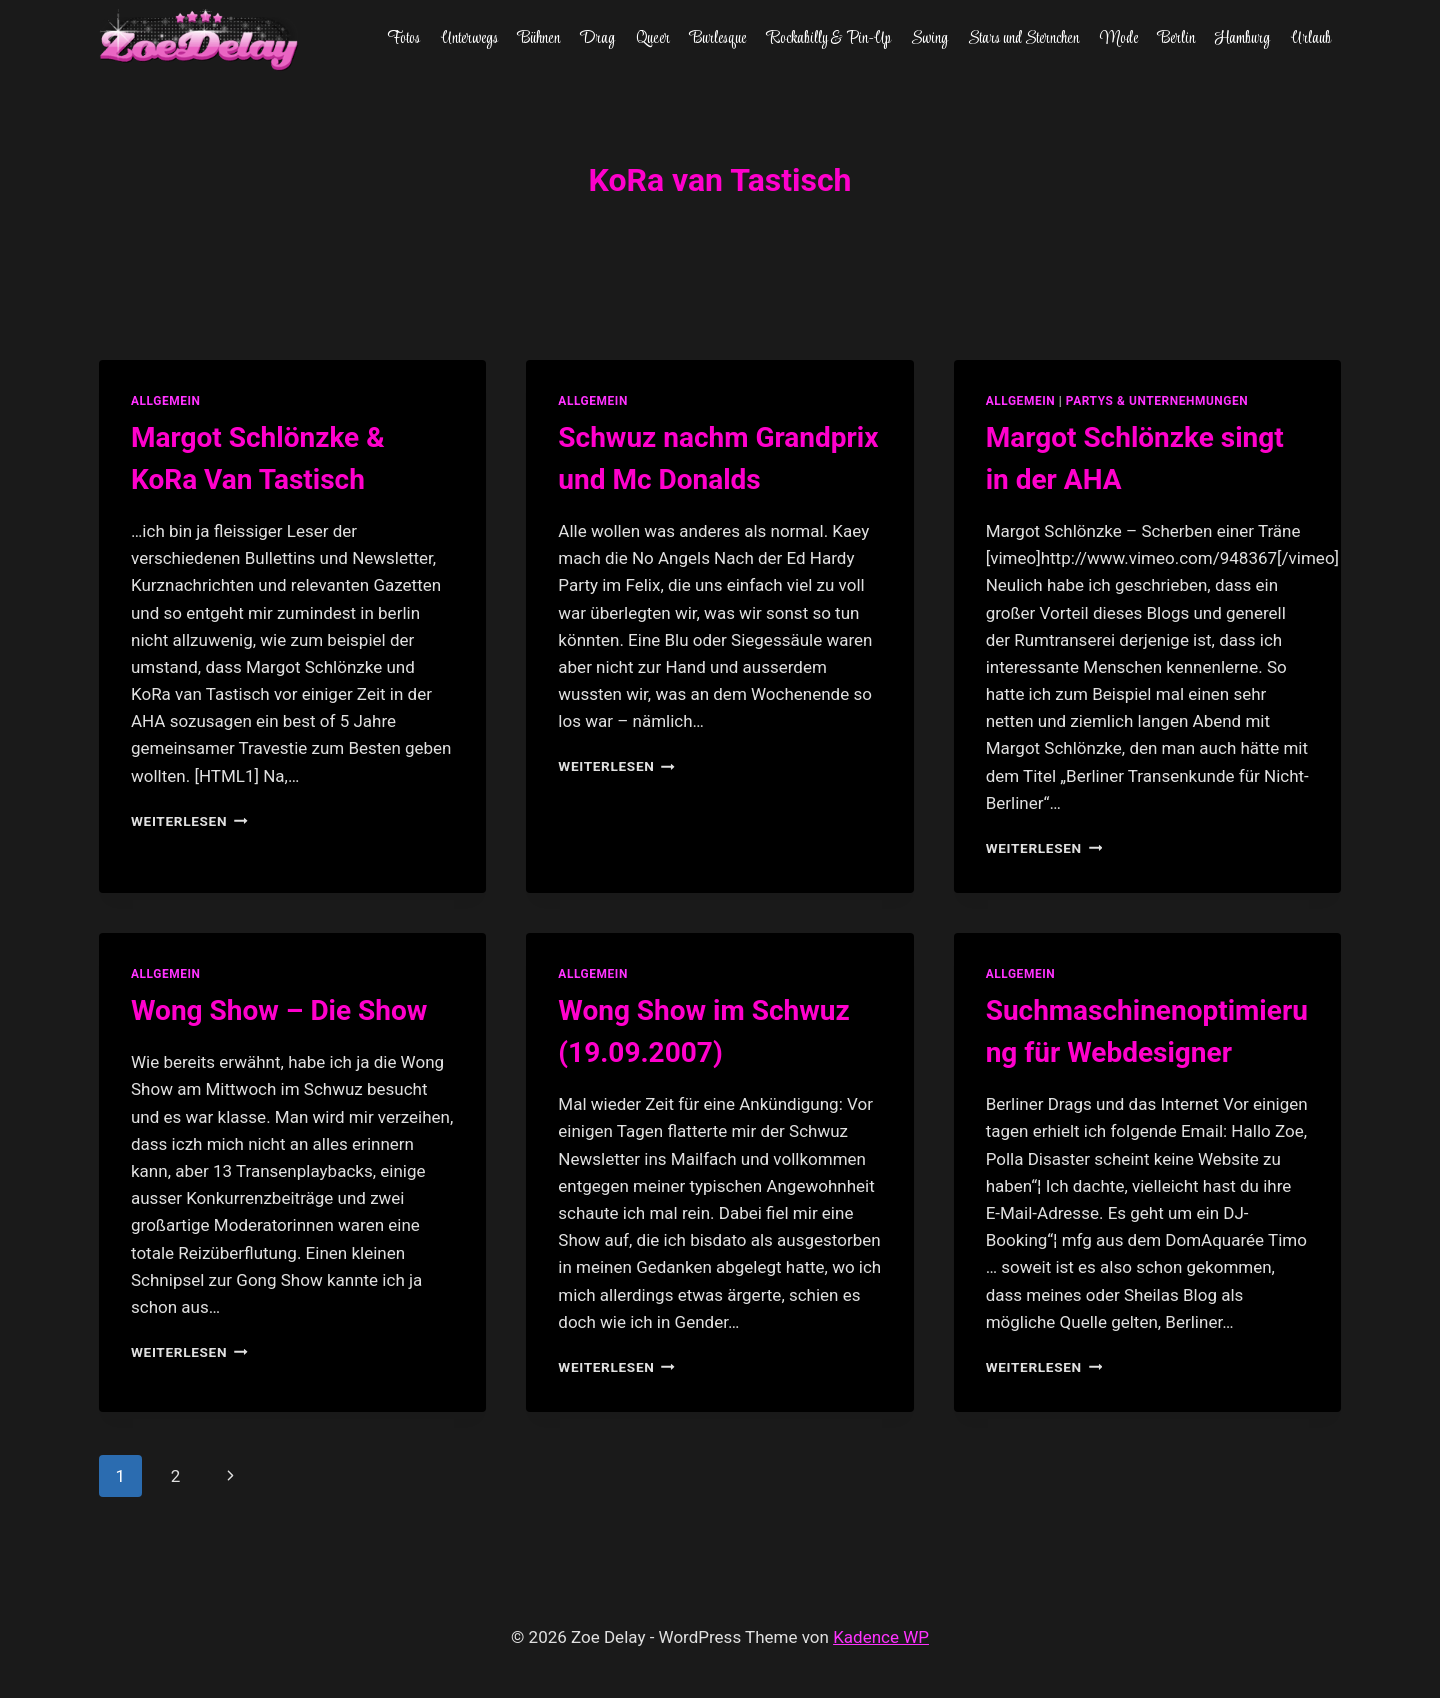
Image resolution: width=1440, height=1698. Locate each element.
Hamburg (1242, 39)
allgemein (166, 401)
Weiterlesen (189, 821)
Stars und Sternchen (1023, 39)
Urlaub (1311, 39)
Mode (1119, 39)
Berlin (1176, 39)
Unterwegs (469, 39)
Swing (929, 39)
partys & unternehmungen (1157, 401)
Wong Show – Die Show (279, 1010)
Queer (653, 39)
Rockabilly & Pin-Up (829, 39)
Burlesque (718, 39)
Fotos (403, 39)
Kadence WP (881, 1637)
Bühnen (539, 39)
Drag (597, 39)
